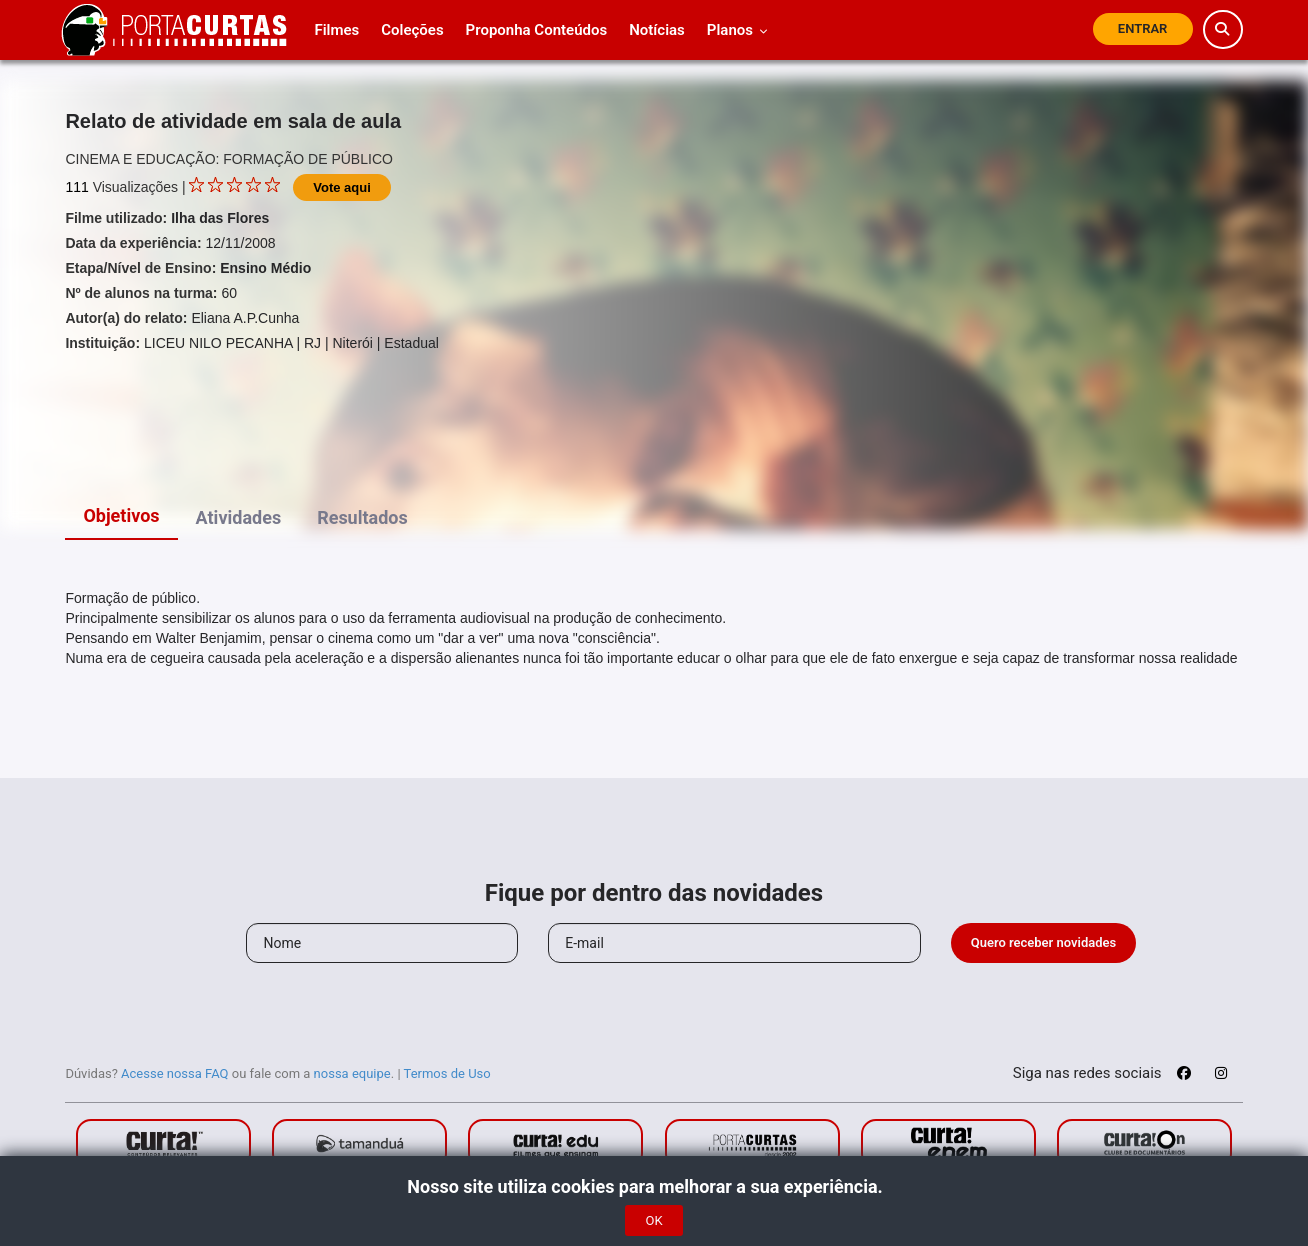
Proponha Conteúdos (537, 30)
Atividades (239, 517)
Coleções (412, 30)
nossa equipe (352, 1073)
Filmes (336, 30)
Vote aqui (342, 187)
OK (653, 1220)
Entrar (1143, 28)
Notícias (657, 30)
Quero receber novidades (1044, 942)
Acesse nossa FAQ (175, 1073)
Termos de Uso (447, 1073)
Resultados (362, 517)
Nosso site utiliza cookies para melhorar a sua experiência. (653, 1186)
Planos (737, 30)
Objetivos (121, 515)
